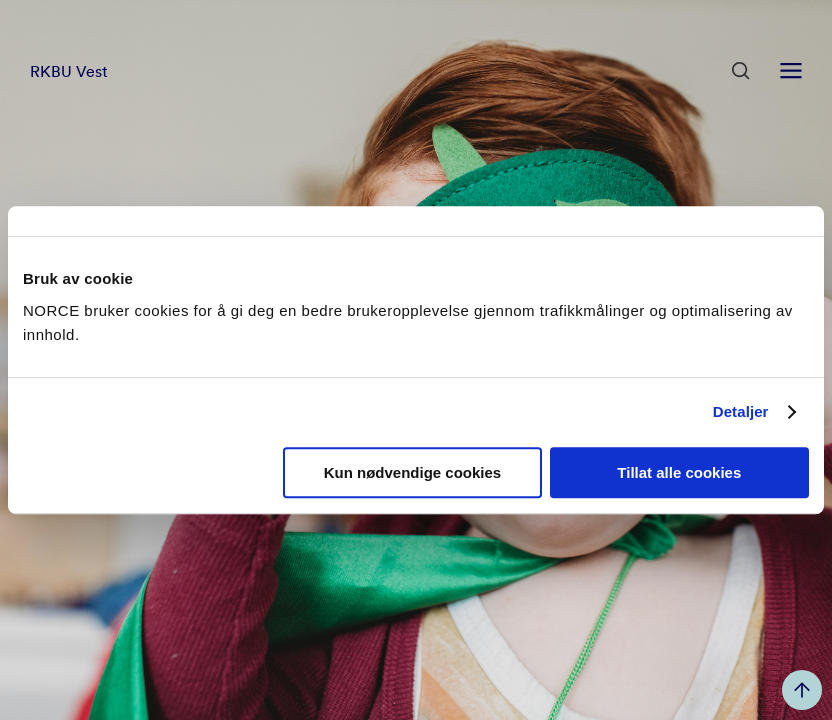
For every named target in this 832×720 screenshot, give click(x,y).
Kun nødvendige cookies (413, 472)
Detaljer (741, 411)
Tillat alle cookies (679, 472)
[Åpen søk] (741, 71)
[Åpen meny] (791, 71)
